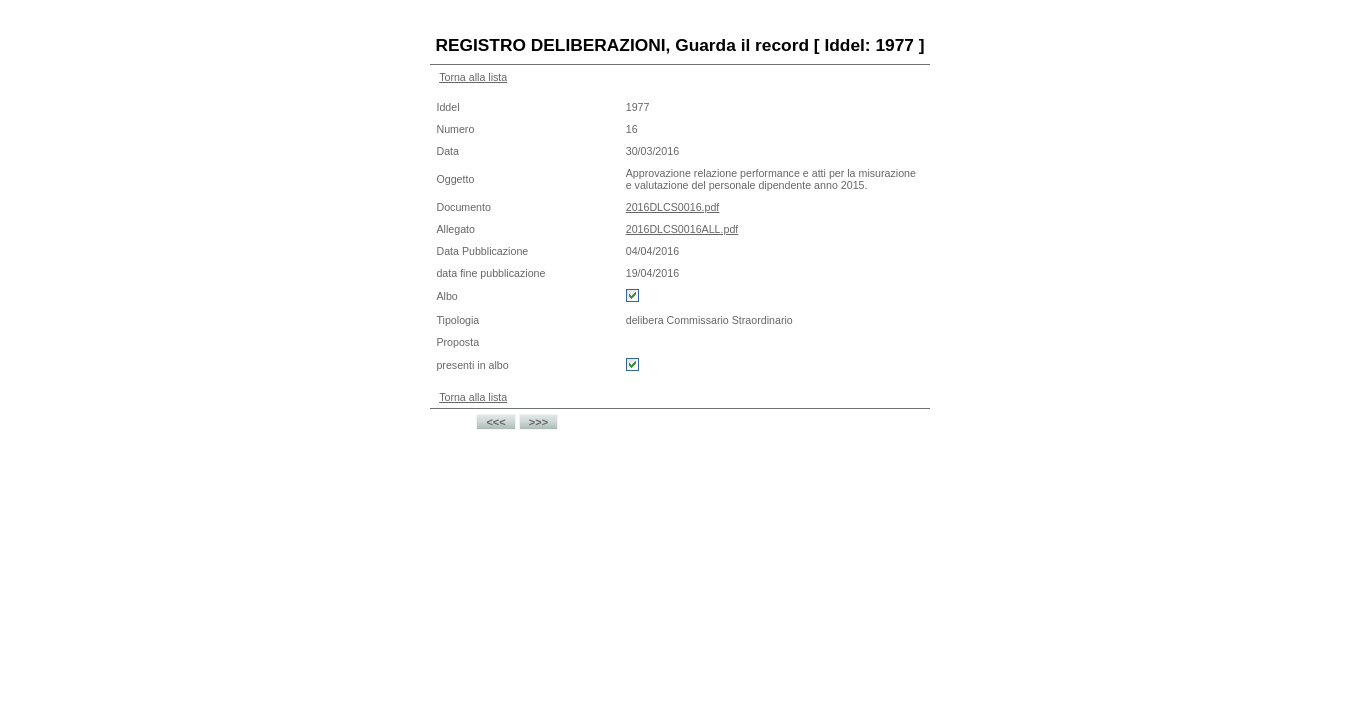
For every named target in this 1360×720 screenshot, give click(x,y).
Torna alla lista (473, 77)
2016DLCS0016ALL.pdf (682, 229)
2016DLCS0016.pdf (673, 207)
